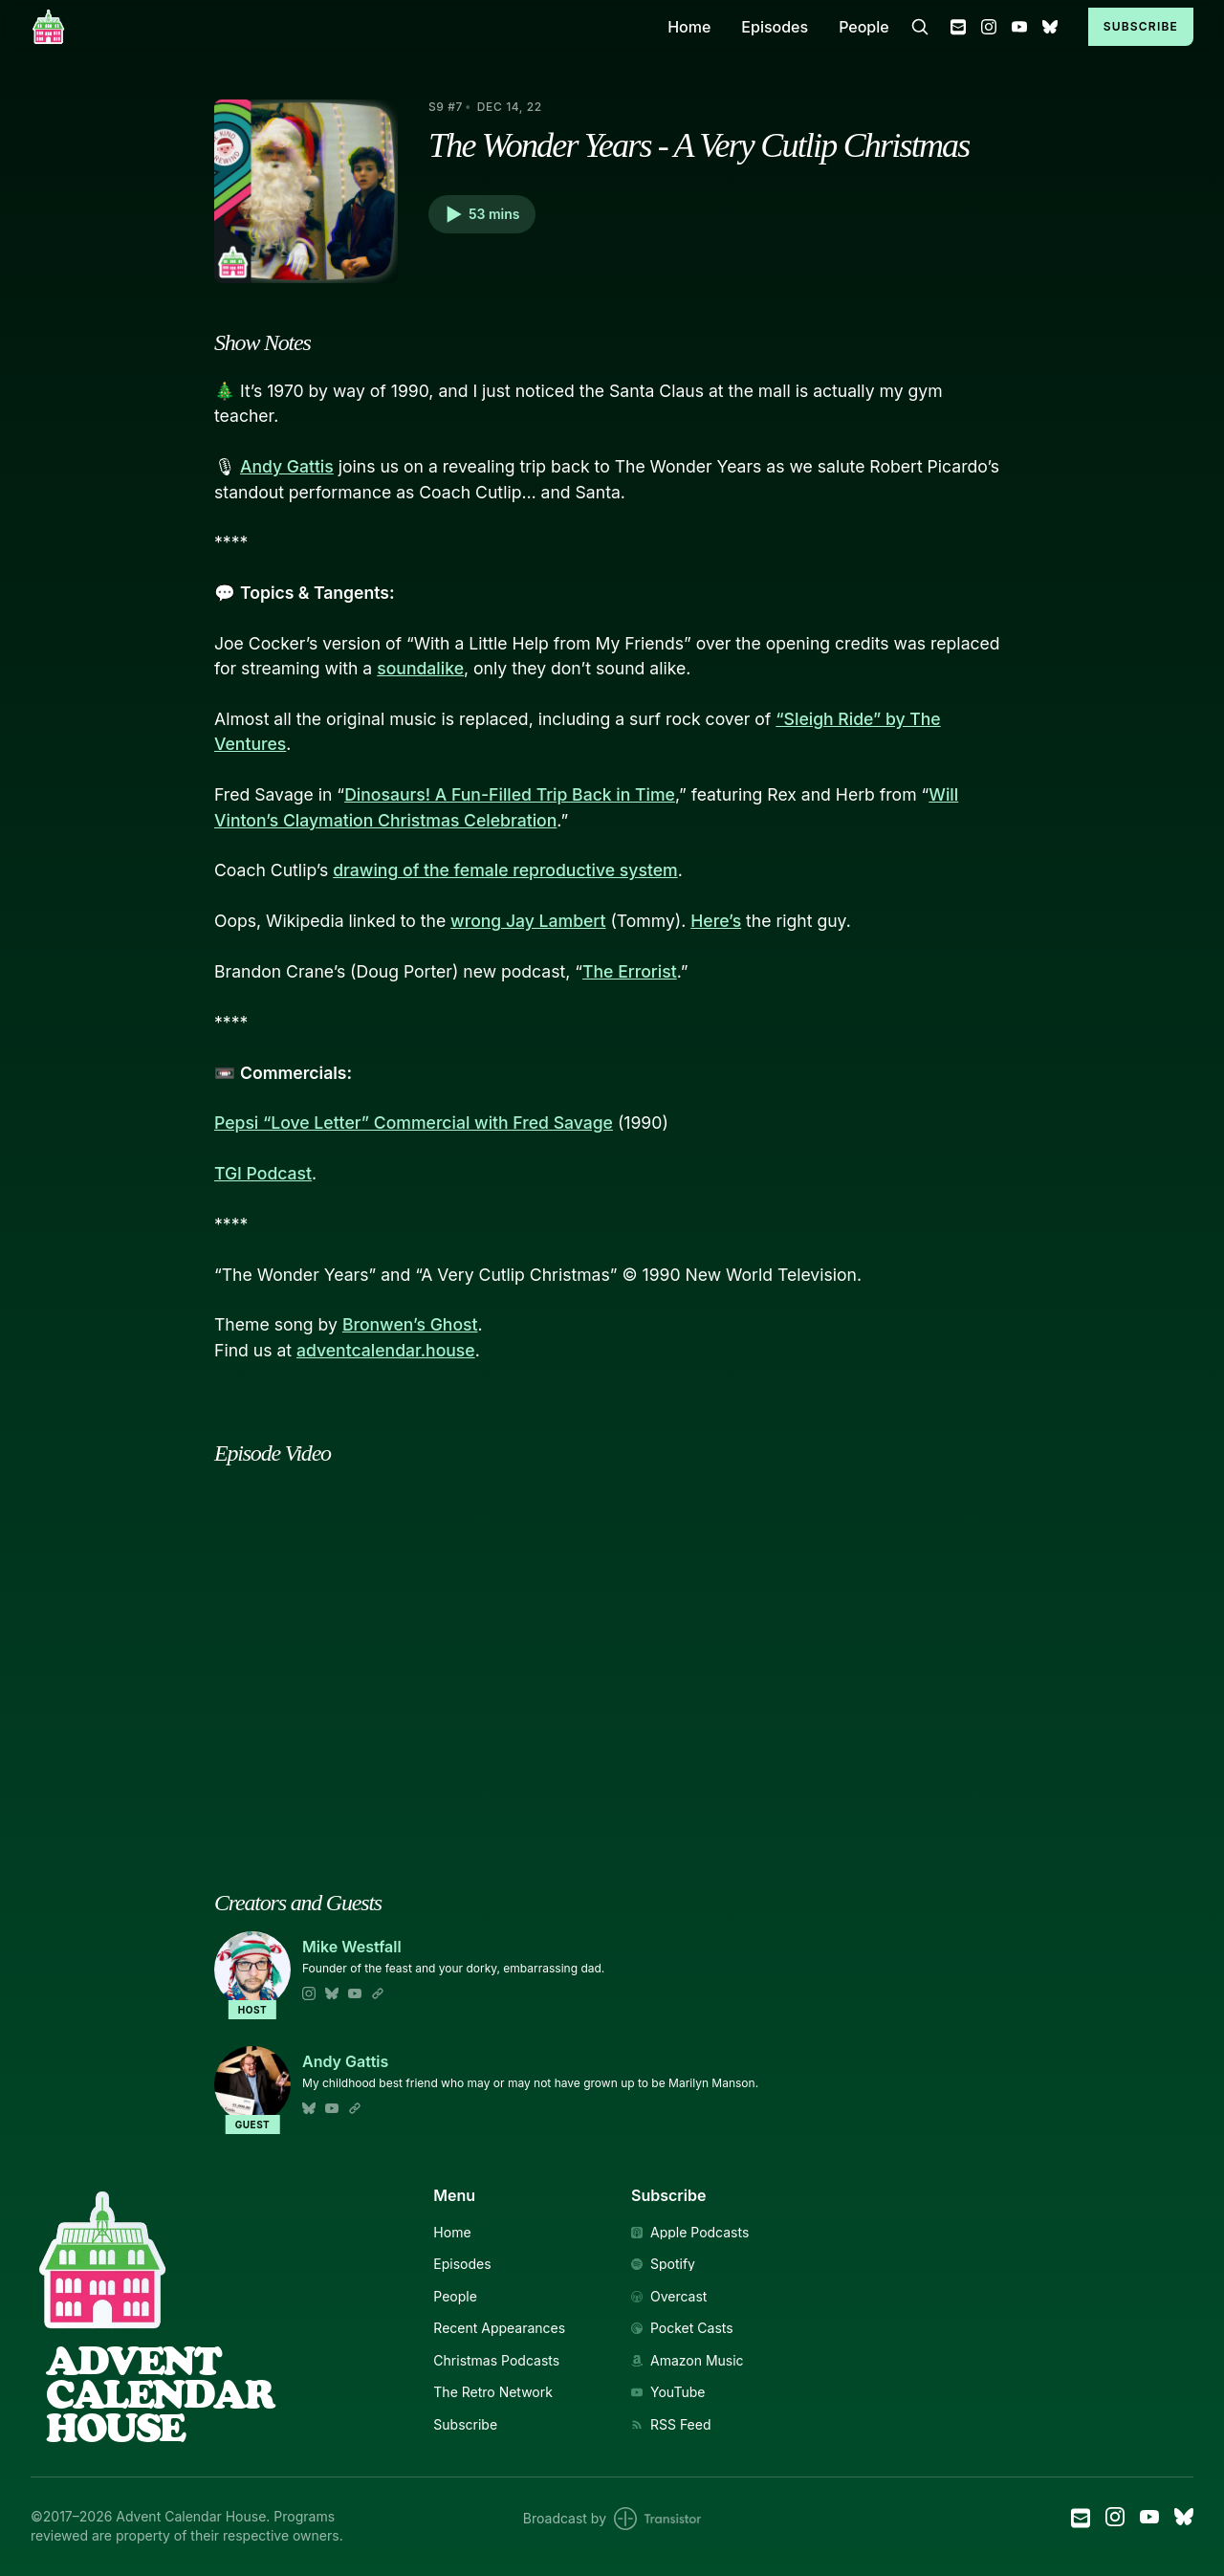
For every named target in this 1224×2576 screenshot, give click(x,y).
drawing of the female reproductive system (505, 870)
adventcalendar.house (385, 1350)
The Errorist (629, 971)
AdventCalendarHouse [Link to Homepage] (159, 2394)
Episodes (774, 26)
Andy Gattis (287, 466)
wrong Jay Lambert (527, 921)
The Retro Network (493, 2392)
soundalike (420, 668)
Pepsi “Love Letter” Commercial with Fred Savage (413, 1122)
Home (688, 26)
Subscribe (1141, 26)
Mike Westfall (352, 1946)
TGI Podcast (263, 1173)
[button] (482, 214)
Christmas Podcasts (496, 2360)
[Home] (338, 26)
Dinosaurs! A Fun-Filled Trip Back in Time (509, 794)
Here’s (715, 921)
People (864, 26)
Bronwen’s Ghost (410, 1324)
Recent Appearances (499, 2328)
